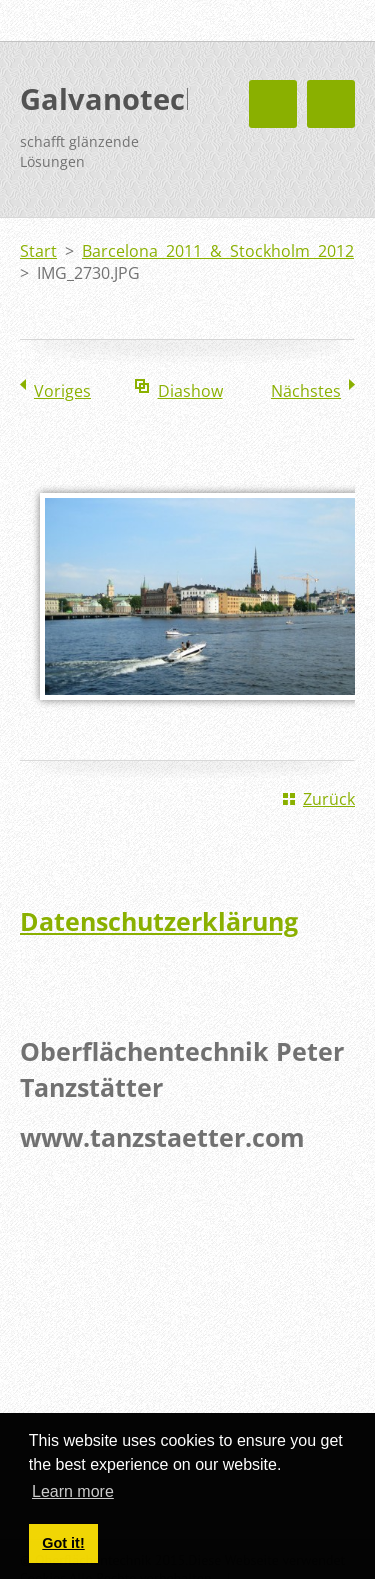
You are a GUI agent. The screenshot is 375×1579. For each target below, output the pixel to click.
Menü (331, 104)
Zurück (329, 799)
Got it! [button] (63, 1543)
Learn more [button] (73, 1491)
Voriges (62, 391)
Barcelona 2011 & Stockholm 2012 (218, 251)
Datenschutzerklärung (159, 921)
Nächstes (306, 391)
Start (38, 251)
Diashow (190, 391)
